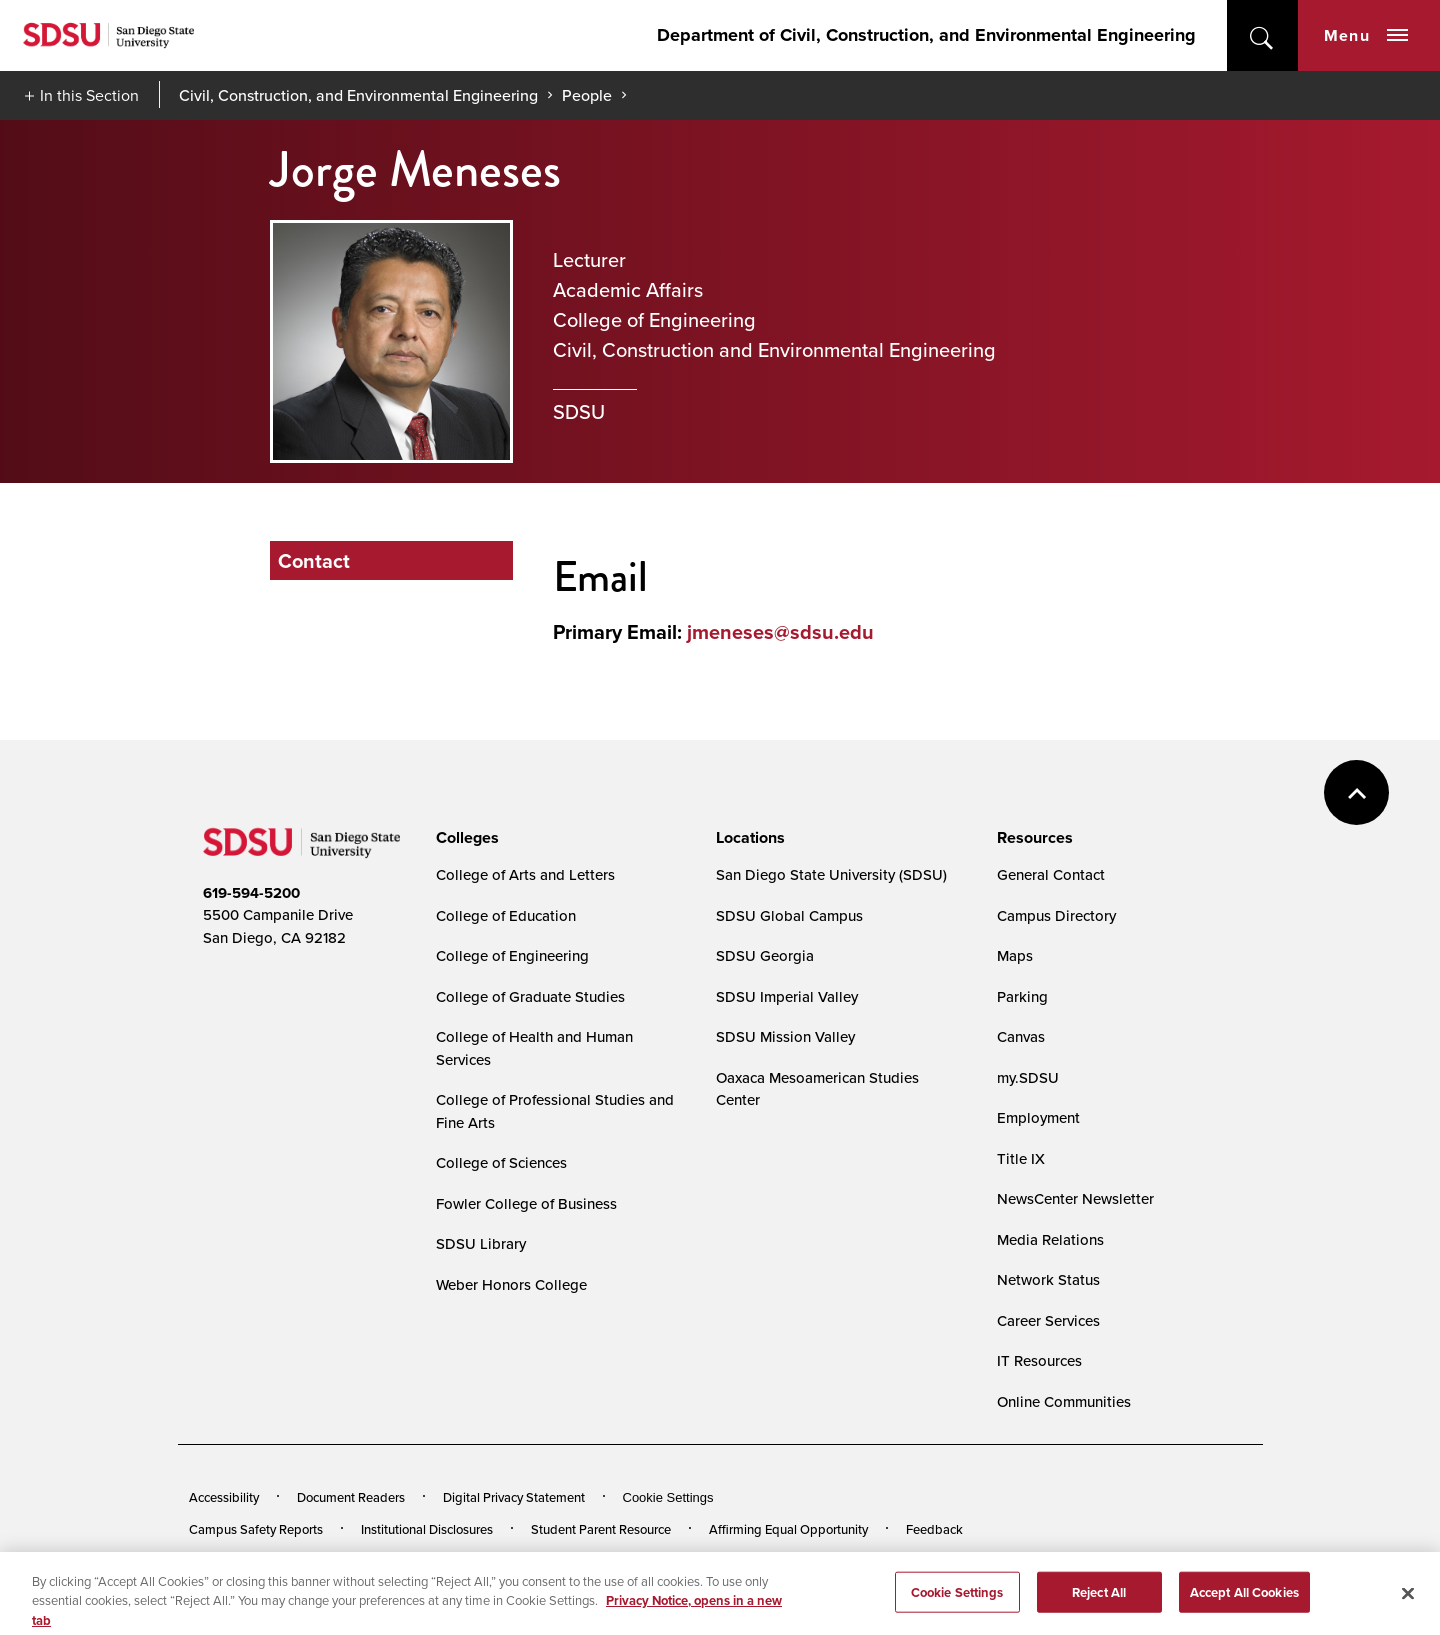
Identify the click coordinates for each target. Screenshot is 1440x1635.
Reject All (1099, 1603)
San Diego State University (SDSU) (831, 874)
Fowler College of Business (526, 1203)
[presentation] (464, 838)
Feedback (934, 1529)
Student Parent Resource (601, 1529)
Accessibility (224, 1497)
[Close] (1408, 1605)
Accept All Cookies (1244, 1603)
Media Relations (1050, 1239)
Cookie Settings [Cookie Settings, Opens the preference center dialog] (957, 1603)
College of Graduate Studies (530, 996)
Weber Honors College (511, 1284)
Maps (1015, 955)
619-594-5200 (251, 893)
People (587, 95)
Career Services (1048, 1320)
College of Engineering (512, 955)
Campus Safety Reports (256, 1529)
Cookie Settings (668, 1497)
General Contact (1051, 874)
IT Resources (1039, 1360)
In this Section (89, 95)
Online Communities (1064, 1401)
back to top (1356, 792)
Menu (1366, 35)
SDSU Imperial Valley (787, 996)
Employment (1038, 1117)
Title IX (1021, 1158)
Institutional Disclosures (427, 1529)
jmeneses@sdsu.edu (780, 631)
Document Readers (351, 1497)
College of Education (506, 915)
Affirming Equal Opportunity (788, 1529)
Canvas (1021, 1036)
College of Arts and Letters (525, 874)
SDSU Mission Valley (785, 1036)
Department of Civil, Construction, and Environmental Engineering (926, 35)
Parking (1022, 996)
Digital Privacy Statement (514, 1497)
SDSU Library (481, 1243)
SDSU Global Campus (789, 915)
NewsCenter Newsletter (1075, 1198)
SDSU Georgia (765, 955)
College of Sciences (501, 1162)
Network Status (1048, 1279)
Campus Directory (1056, 915)
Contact (314, 560)
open (1262, 35)
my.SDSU (1028, 1077)
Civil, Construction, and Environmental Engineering (358, 95)
